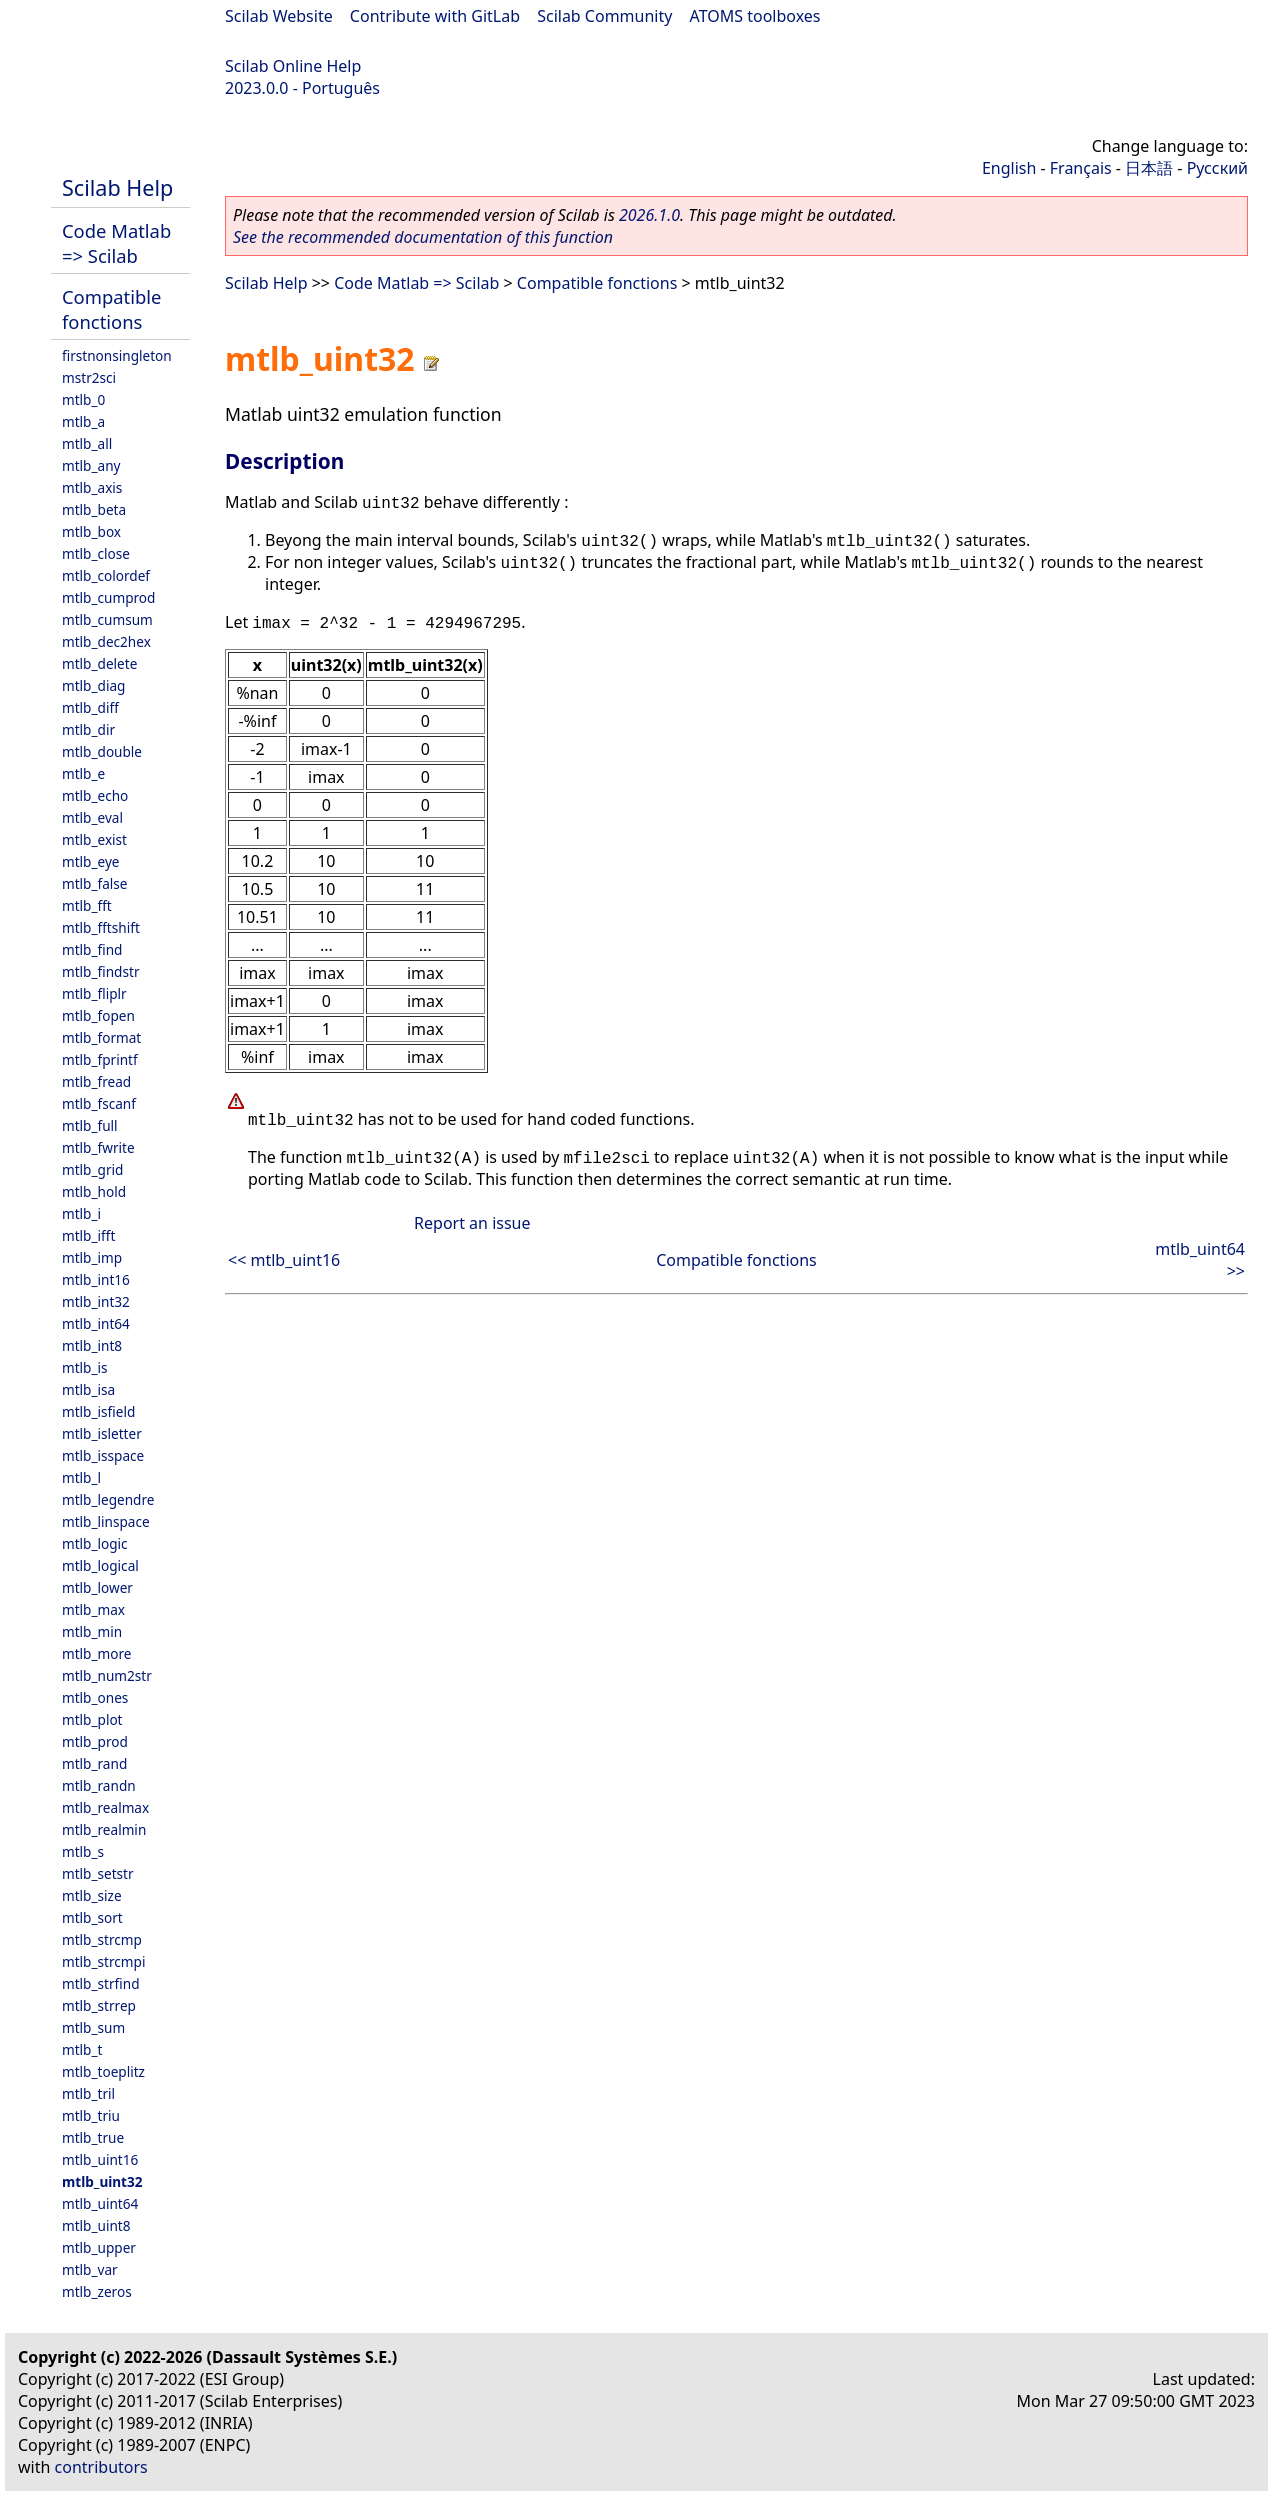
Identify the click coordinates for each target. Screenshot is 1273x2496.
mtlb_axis (92, 487)
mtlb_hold (94, 1191)
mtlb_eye (91, 861)
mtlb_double (102, 751)
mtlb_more (96, 1653)
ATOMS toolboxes (755, 16)
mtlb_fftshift (101, 927)
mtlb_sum (93, 2027)
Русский (1217, 168)
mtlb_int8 (92, 1345)
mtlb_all (87, 443)
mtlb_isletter (102, 1433)
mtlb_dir (88, 729)
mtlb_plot (92, 1719)
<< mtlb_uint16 (284, 1260)
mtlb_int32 (96, 1301)
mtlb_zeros (97, 2291)
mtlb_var (90, 2269)
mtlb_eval (92, 817)
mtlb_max (93, 1609)
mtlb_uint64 (100, 2203)
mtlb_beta (94, 509)
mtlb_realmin (104, 1829)
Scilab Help (117, 187)
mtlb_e (83, 773)
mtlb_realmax (105, 1807)
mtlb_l (81, 1477)
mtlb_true (93, 2137)
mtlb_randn (99, 1785)
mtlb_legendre (108, 1499)
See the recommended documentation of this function (423, 237)
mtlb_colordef (106, 575)
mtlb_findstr (101, 971)
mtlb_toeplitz (103, 2071)
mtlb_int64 (96, 1323)
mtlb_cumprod (108, 597)
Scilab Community (604, 16)
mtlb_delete (99, 663)
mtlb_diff (90, 707)
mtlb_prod (95, 1741)
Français (1081, 168)
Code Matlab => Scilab (116, 243)
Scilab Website (279, 16)
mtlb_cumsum (107, 619)
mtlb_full (90, 1125)
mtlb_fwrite (98, 1147)
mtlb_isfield (98, 1411)
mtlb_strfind (101, 1983)
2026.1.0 (649, 215)
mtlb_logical (100, 1565)
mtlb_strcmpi (103, 1961)
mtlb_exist (94, 839)
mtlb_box (91, 531)
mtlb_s (83, 1851)
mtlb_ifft (88, 1235)
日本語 (1149, 168)
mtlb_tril (88, 2093)
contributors (101, 2467)
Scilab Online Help (293, 66)
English (1009, 168)
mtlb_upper (99, 2247)
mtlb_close (96, 553)
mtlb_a (83, 421)
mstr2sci (89, 377)
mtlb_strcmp (102, 1939)
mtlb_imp (92, 1257)
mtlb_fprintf (100, 1059)
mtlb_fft (87, 905)
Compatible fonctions (111, 309)
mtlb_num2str (107, 1675)
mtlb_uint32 (102, 2181)
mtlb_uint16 (100, 2159)
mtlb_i (81, 1213)
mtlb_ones (95, 1697)
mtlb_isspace (103, 1455)
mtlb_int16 (96, 1279)
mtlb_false (95, 883)
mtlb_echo (95, 795)
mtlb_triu (91, 2115)
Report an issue (472, 1223)
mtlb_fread (96, 1081)
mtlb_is (85, 1367)
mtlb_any (91, 465)
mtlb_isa (88, 1389)
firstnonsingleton (117, 355)
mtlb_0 (83, 399)
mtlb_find (92, 949)
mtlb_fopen (98, 1015)
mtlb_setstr (98, 1873)
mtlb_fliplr (94, 993)
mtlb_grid (92, 1169)
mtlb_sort (92, 1917)
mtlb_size (92, 1895)
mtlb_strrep (99, 2005)
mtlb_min (92, 1631)
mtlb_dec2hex (106, 641)
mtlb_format (101, 1037)
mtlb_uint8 (96, 2225)
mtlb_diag (93, 685)
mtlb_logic (95, 1543)
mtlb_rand (94, 1763)
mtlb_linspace (106, 1521)
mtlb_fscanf (99, 1103)
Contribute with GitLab (435, 16)
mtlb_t (82, 2049)
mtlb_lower (97, 1587)
